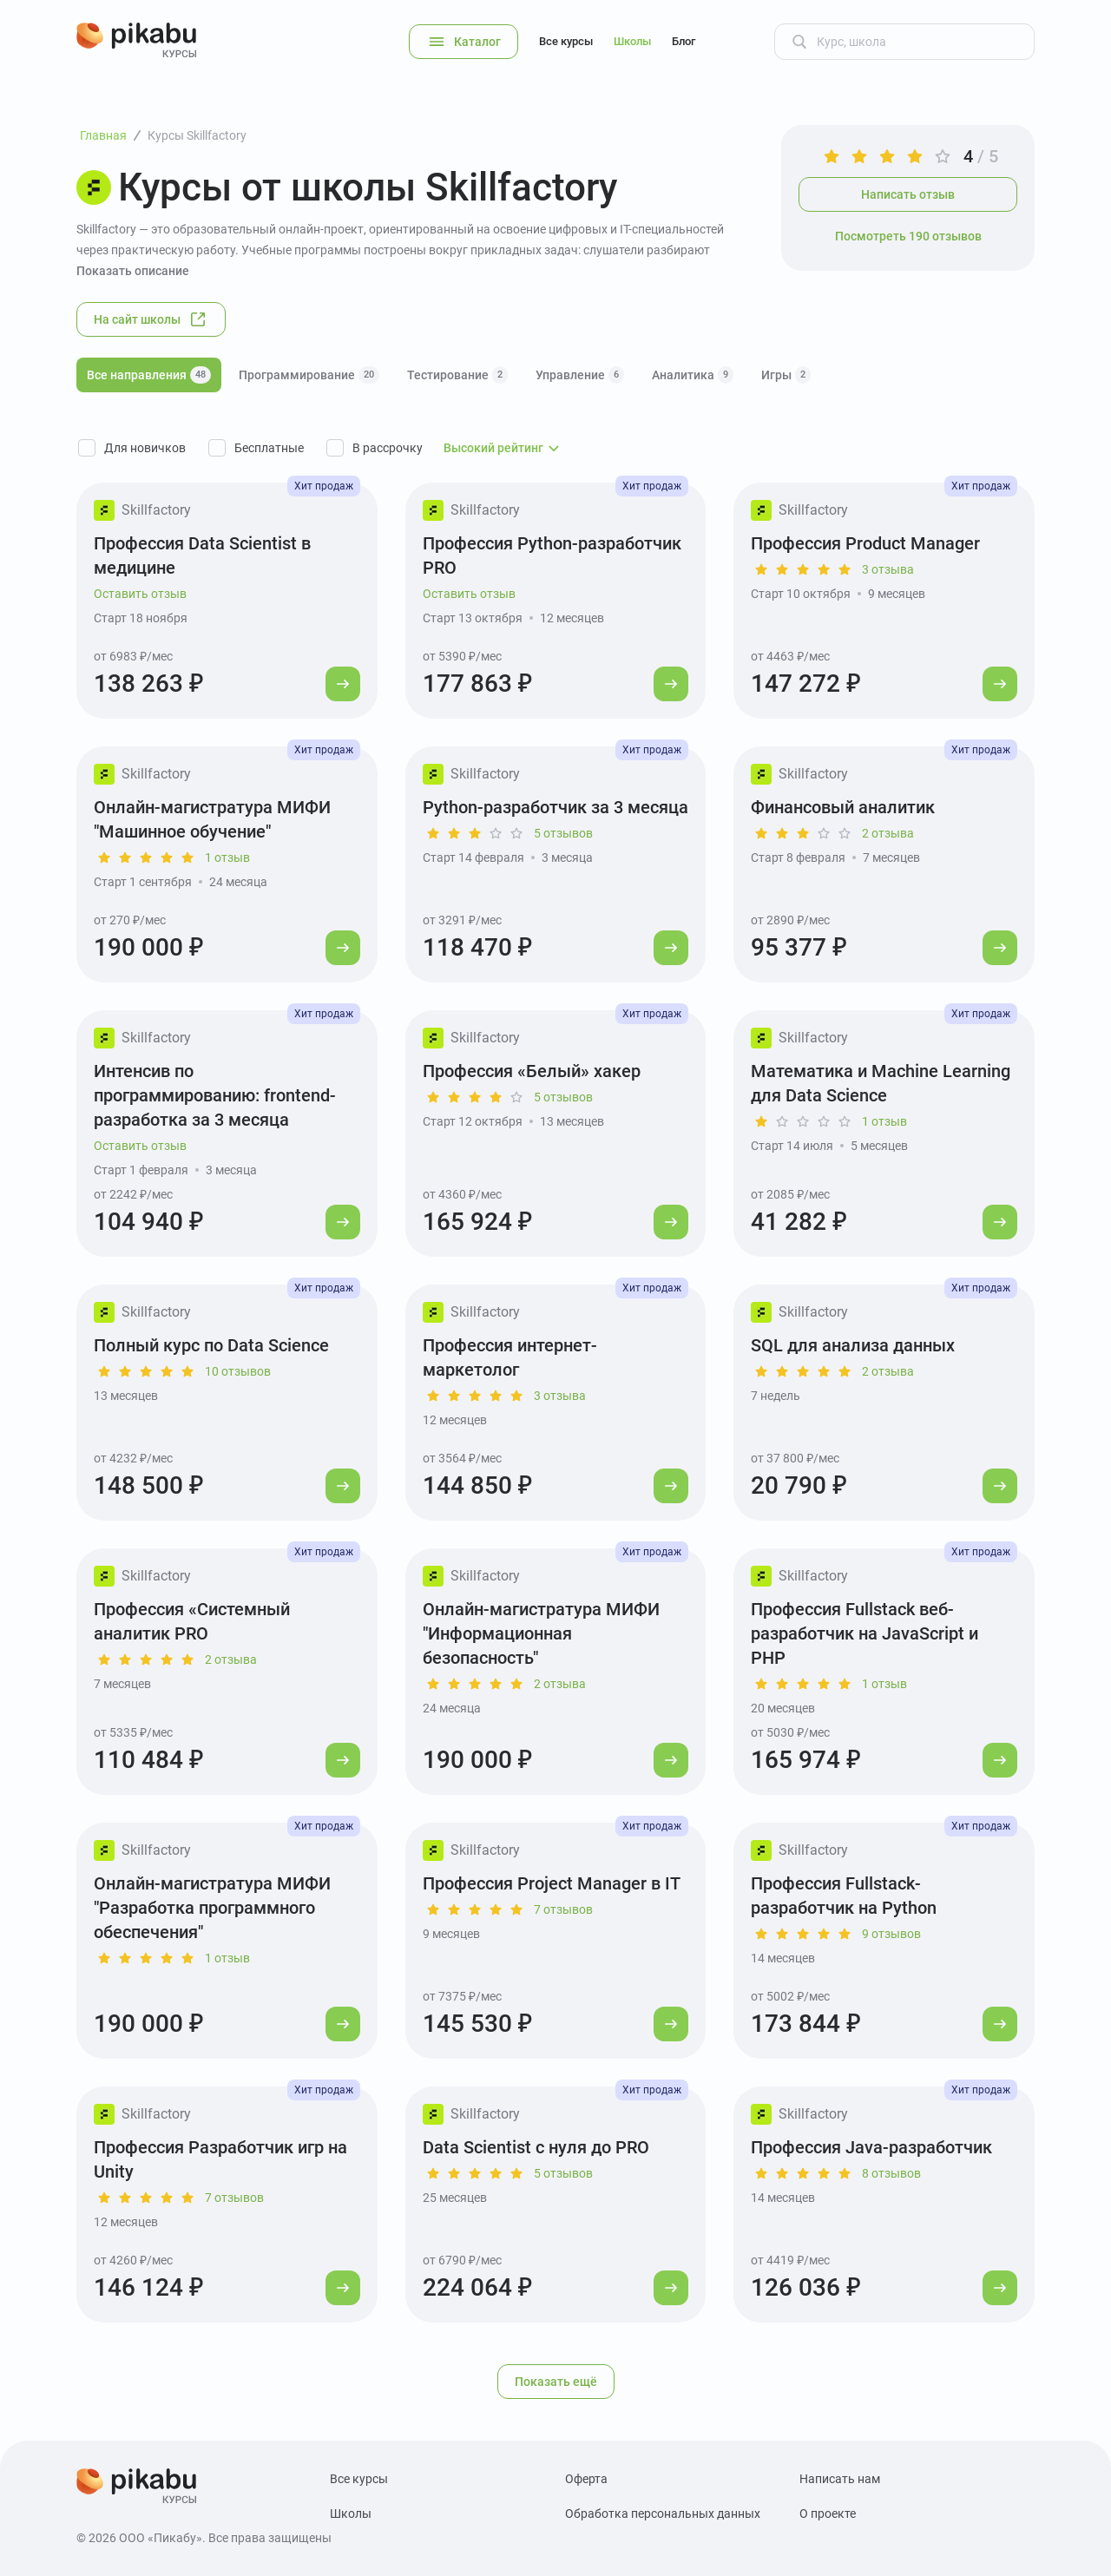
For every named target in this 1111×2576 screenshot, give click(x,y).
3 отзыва (888, 569)
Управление (580, 375)
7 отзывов (563, 1909)
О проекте (827, 2513)
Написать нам (839, 2479)
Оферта (586, 2479)
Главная (103, 135)
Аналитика (692, 375)
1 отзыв (227, 857)
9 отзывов (891, 1934)
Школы (632, 41)
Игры (786, 375)
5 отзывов (563, 833)
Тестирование (457, 375)
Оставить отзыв (140, 594)
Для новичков (145, 448)
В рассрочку (387, 448)
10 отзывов (238, 1371)
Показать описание (132, 271)
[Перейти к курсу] (342, 684)
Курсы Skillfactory (197, 135)
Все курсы (566, 41)
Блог (683, 41)
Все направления (149, 375)
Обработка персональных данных (662, 2513)
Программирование (309, 375)
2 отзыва (888, 833)
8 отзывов (891, 2173)
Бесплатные (269, 448)
